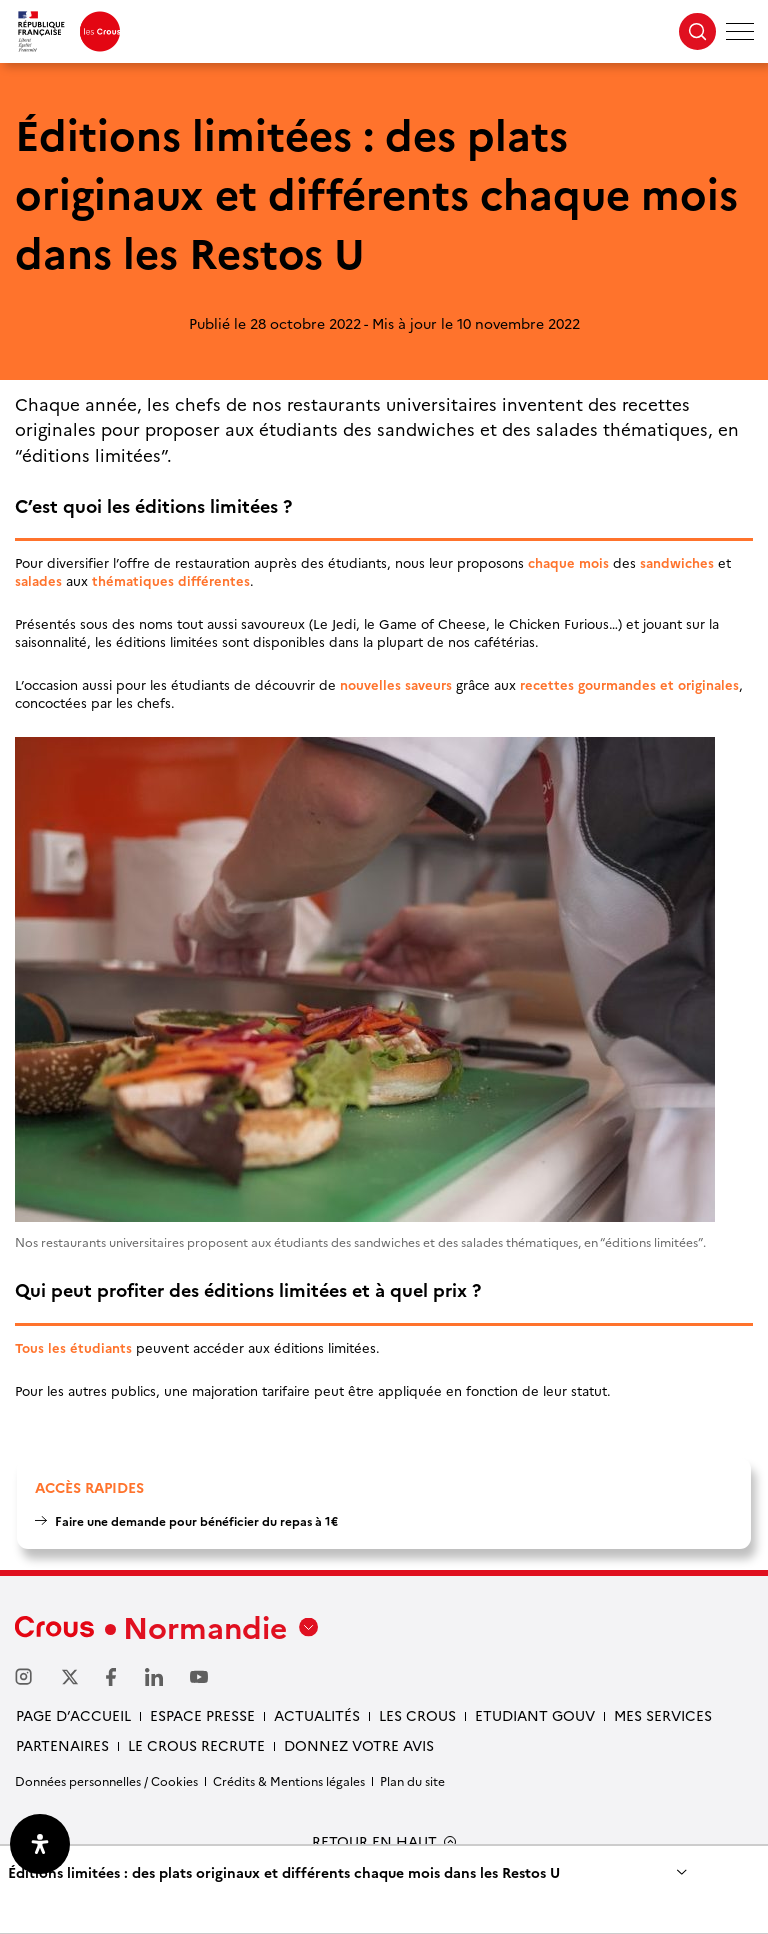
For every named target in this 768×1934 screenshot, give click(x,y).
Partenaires (62, 1745)
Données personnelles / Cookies (106, 1780)
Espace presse (202, 1715)
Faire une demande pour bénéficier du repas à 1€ (196, 1520)
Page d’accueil (73, 1715)
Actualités (317, 1715)
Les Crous (417, 1715)
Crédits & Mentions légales (289, 1780)
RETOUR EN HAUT (374, 1841)
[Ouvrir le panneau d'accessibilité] (40, 1844)
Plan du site (412, 1780)
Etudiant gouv (535, 1715)
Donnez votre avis (359, 1745)
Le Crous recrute (196, 1745)
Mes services (663, 1715)
